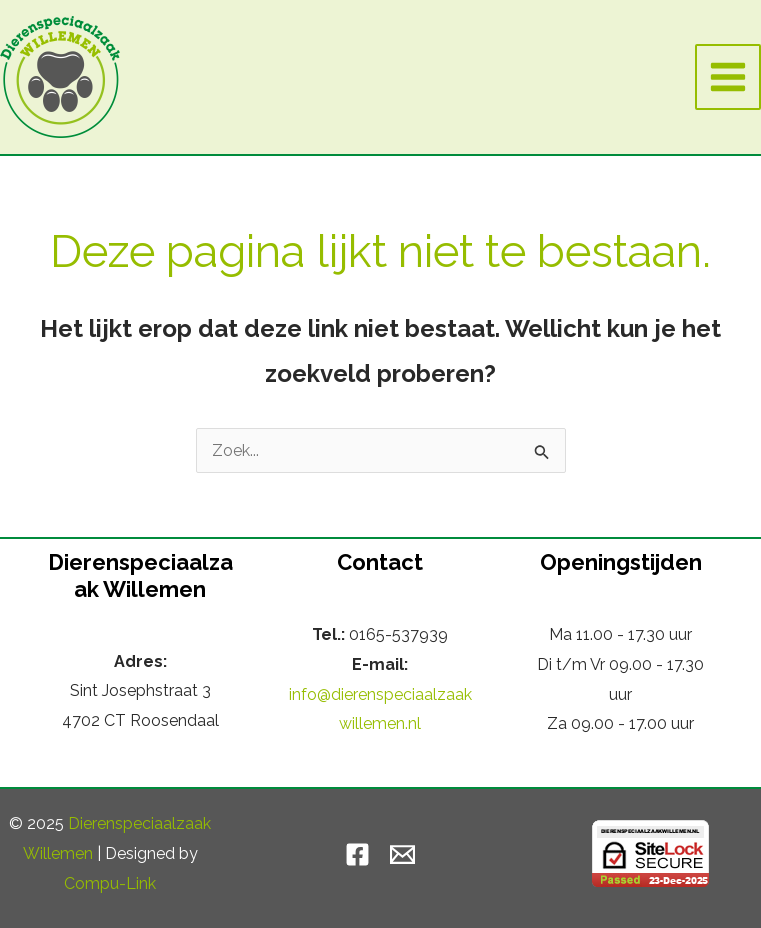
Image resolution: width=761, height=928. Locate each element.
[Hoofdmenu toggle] (728, 77)
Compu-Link (110, 883)
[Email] (402, 854)
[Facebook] (357, 854)
